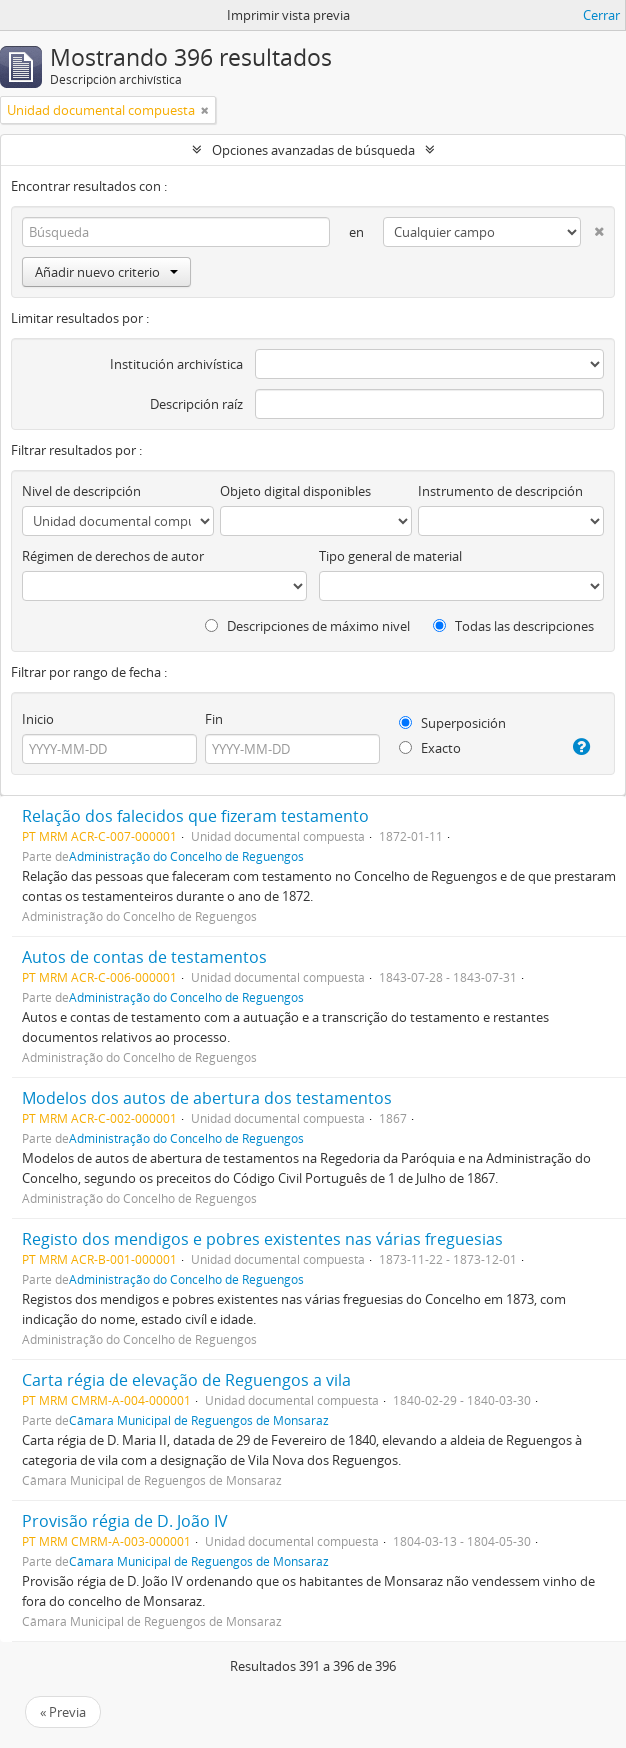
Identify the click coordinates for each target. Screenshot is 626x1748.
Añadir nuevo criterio (106, 272)
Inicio (38, 719)
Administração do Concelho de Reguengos (186, 856)
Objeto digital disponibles (295, 491)
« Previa (63, 1712)
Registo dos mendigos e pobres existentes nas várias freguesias (262, 1239)
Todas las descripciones (513, 626)
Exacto (430, 748)
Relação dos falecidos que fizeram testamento (195, 816)
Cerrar (601, 15)
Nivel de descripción (81, 491)
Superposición (452, 723)
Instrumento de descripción (500, 491)
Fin (214, 719)
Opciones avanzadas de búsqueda (313, 150)
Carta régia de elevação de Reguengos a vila (186, 1380)
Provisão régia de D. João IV (125, 1521)
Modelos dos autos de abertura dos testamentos (207, 1098)
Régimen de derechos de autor (113, 556)
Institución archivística (176, 364)
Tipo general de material (390, 556)
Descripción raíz (196, 404)
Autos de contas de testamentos (144, 957)
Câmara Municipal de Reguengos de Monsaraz (199, 1420)
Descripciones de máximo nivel (307, 626)
